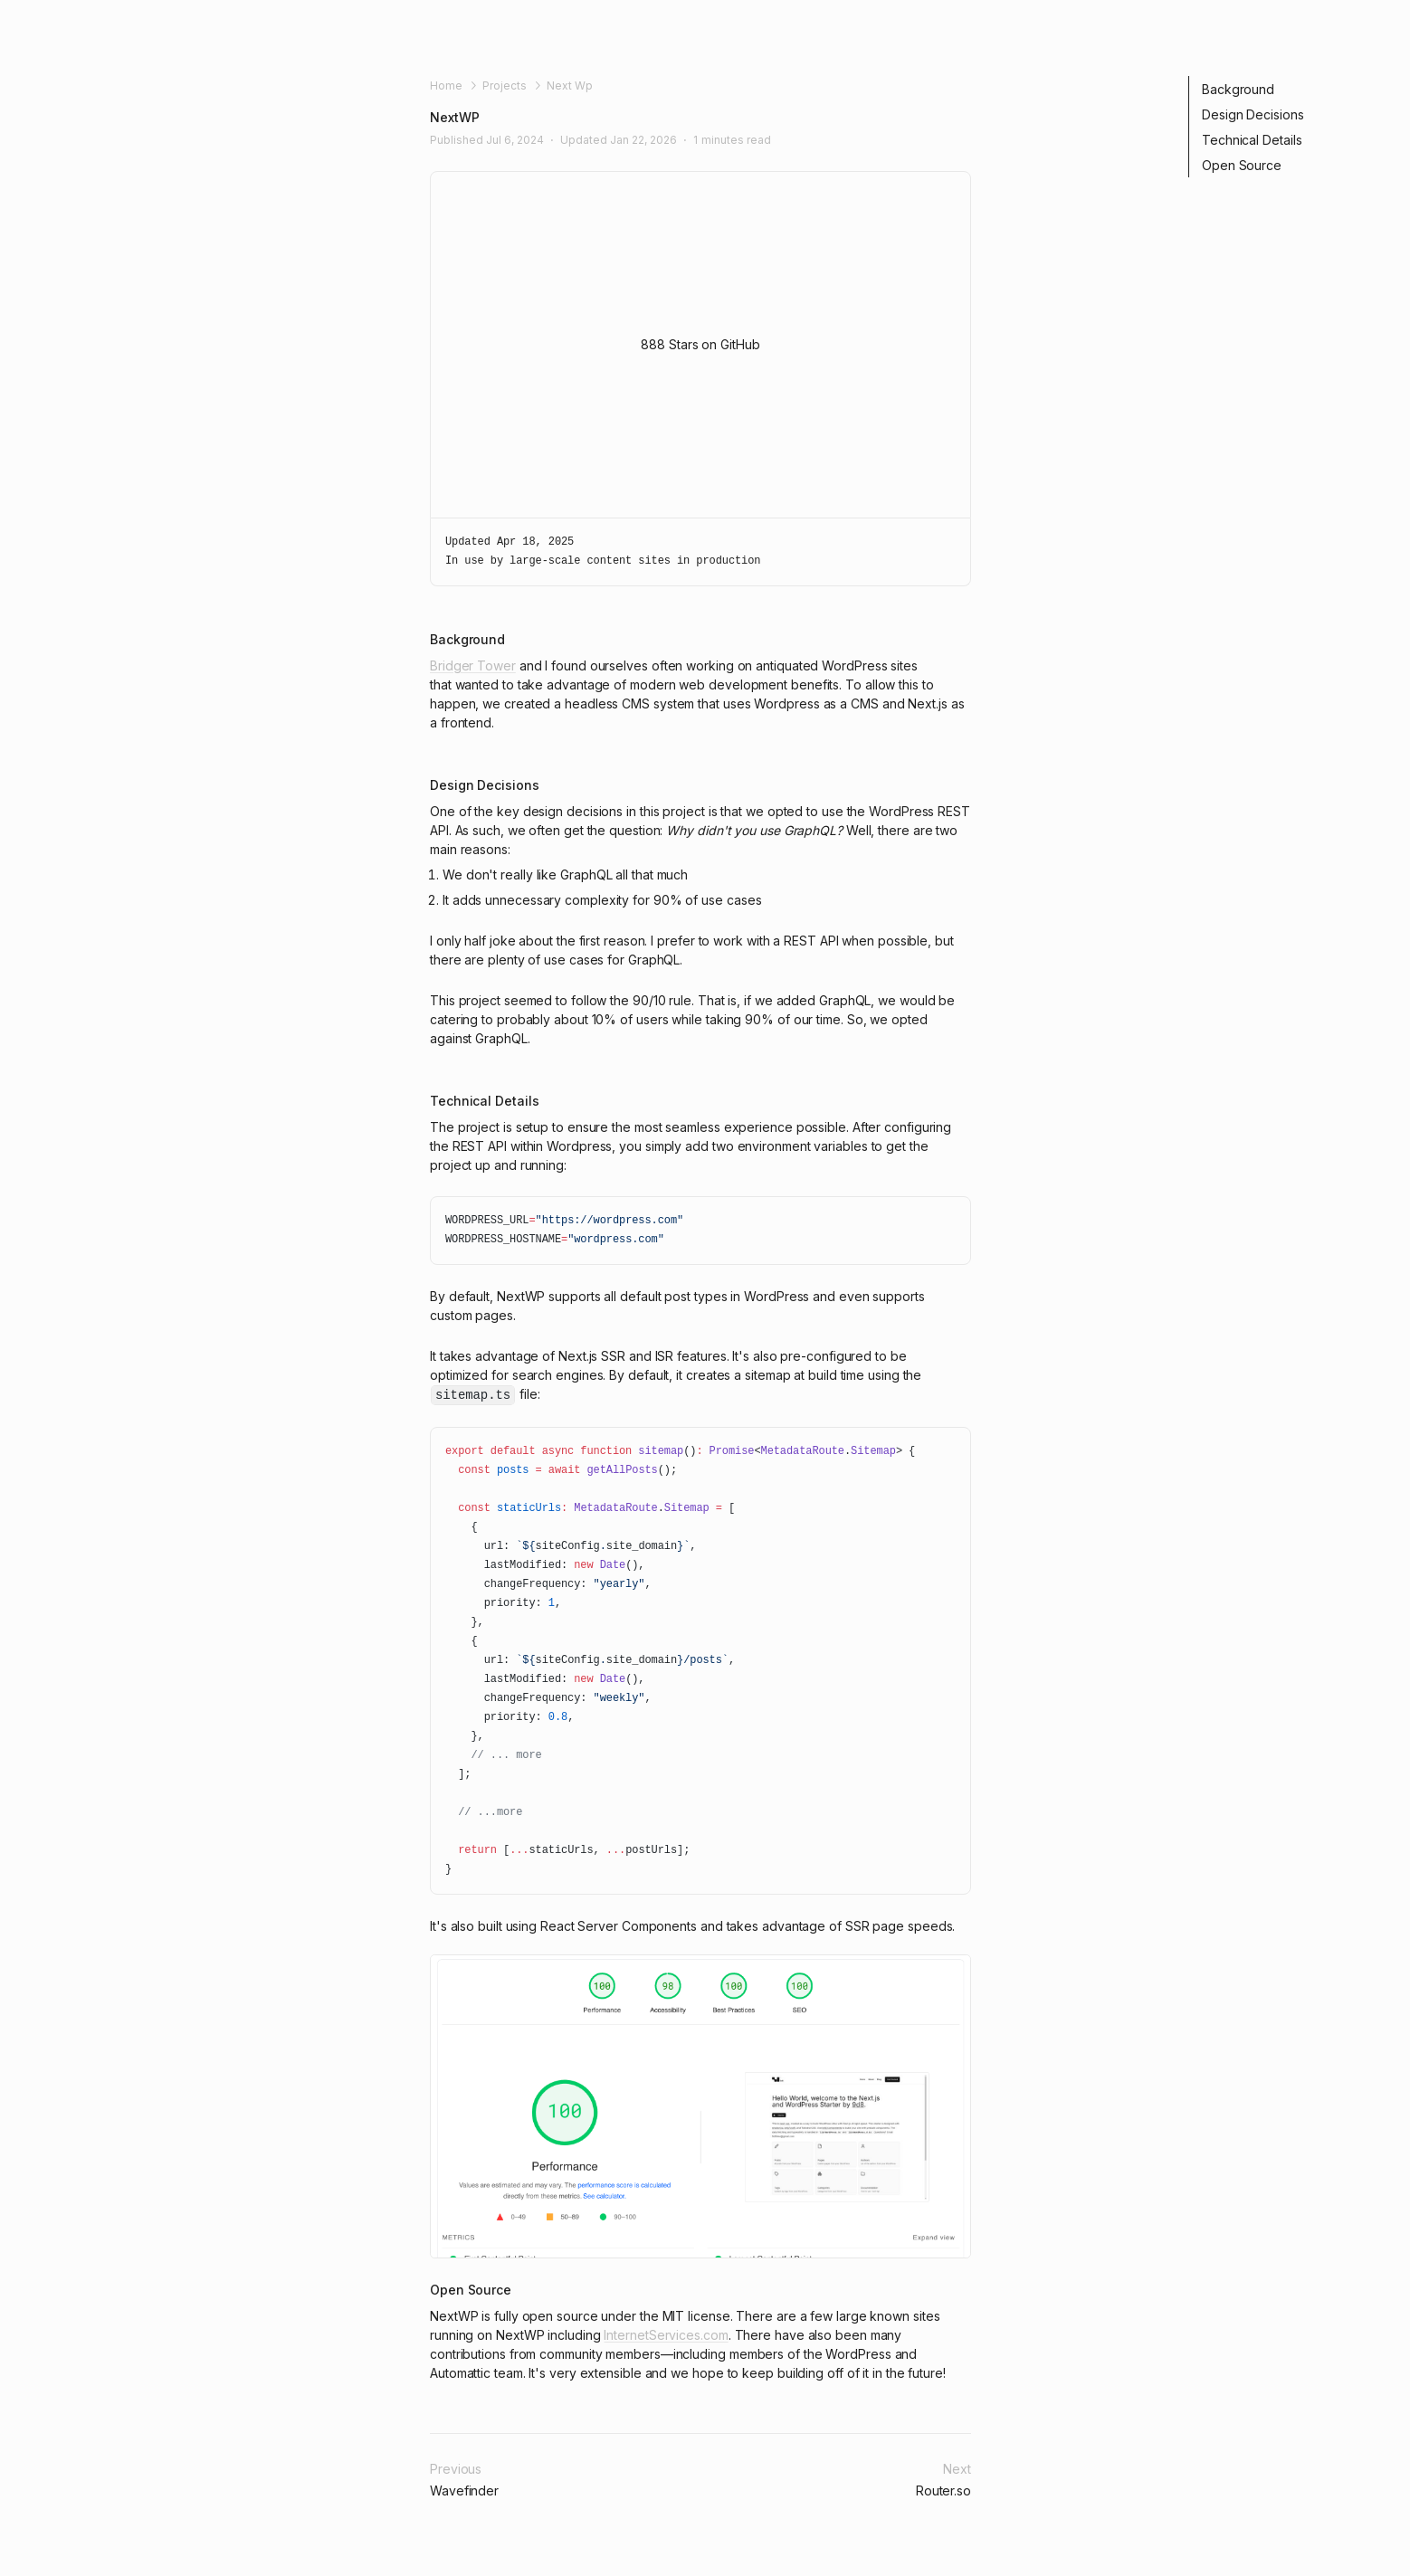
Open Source (1241, 165)
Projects (504, 85)
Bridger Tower (473, 665)
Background (1238, 89)
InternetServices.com (666, 2335)
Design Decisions (1253, 114)
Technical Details (1251, 139)
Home (446, 85)
